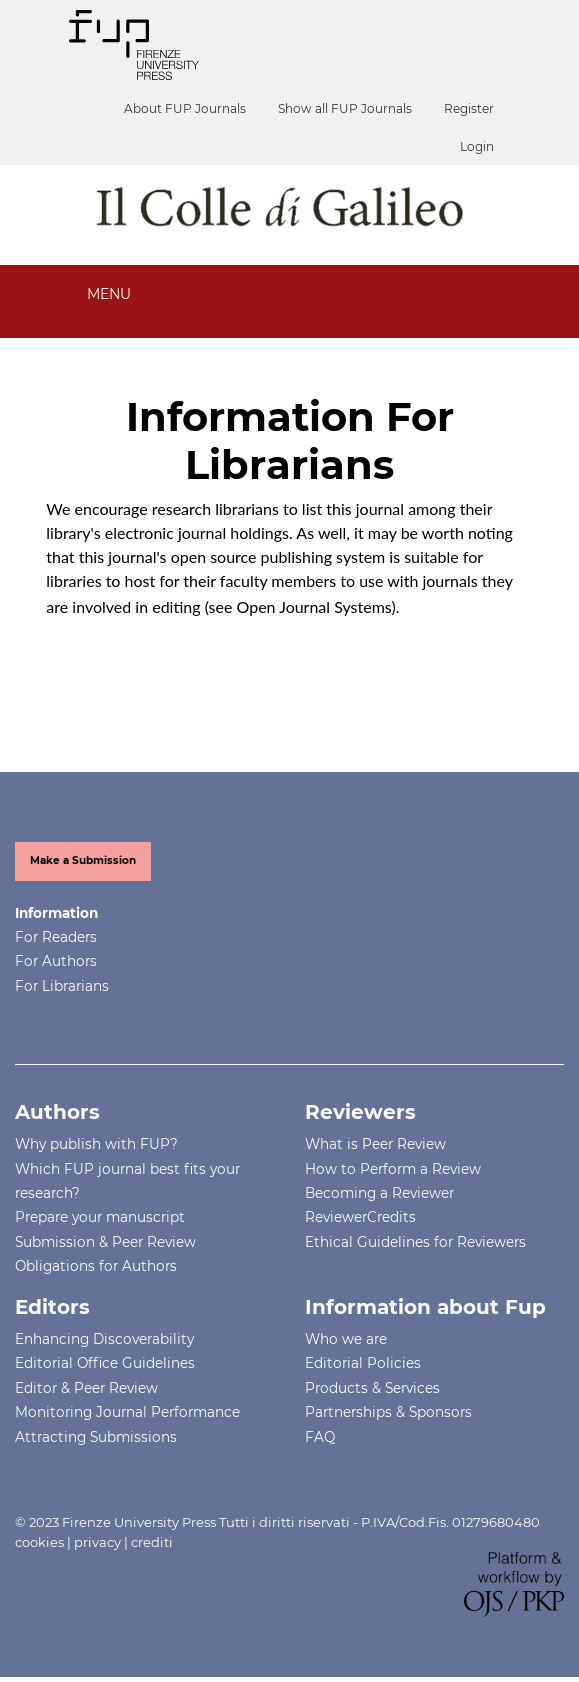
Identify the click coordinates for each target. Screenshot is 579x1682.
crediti (152, 1542)
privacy (97, 1542)
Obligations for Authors (96, 1266)
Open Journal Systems (314, 606)
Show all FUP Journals (345, 108)
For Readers (56, 937)
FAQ (320, 1437)
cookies (39, 1542)
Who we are (346, 1339)
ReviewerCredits (360, 1217)
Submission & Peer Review (105, 1242)
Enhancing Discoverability (104, 1339)
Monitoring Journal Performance (127, 1412)
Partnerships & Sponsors (388, 1412)
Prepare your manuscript (100, 1217)
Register (469, 108)
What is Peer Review (375, 1144)
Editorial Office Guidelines (105, 1363)
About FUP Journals (185, 108)
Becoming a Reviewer (379, 1193)
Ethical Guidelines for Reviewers (415, 1242)
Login (477, 146)
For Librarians (62, 986)
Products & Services (372, 1388)
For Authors (56, 961)
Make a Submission (83, 860)
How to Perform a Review (393, 1169)
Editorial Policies (363, 1363)
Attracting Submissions (96, 1437)
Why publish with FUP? (96, 1144)
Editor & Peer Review (86, 1388)
